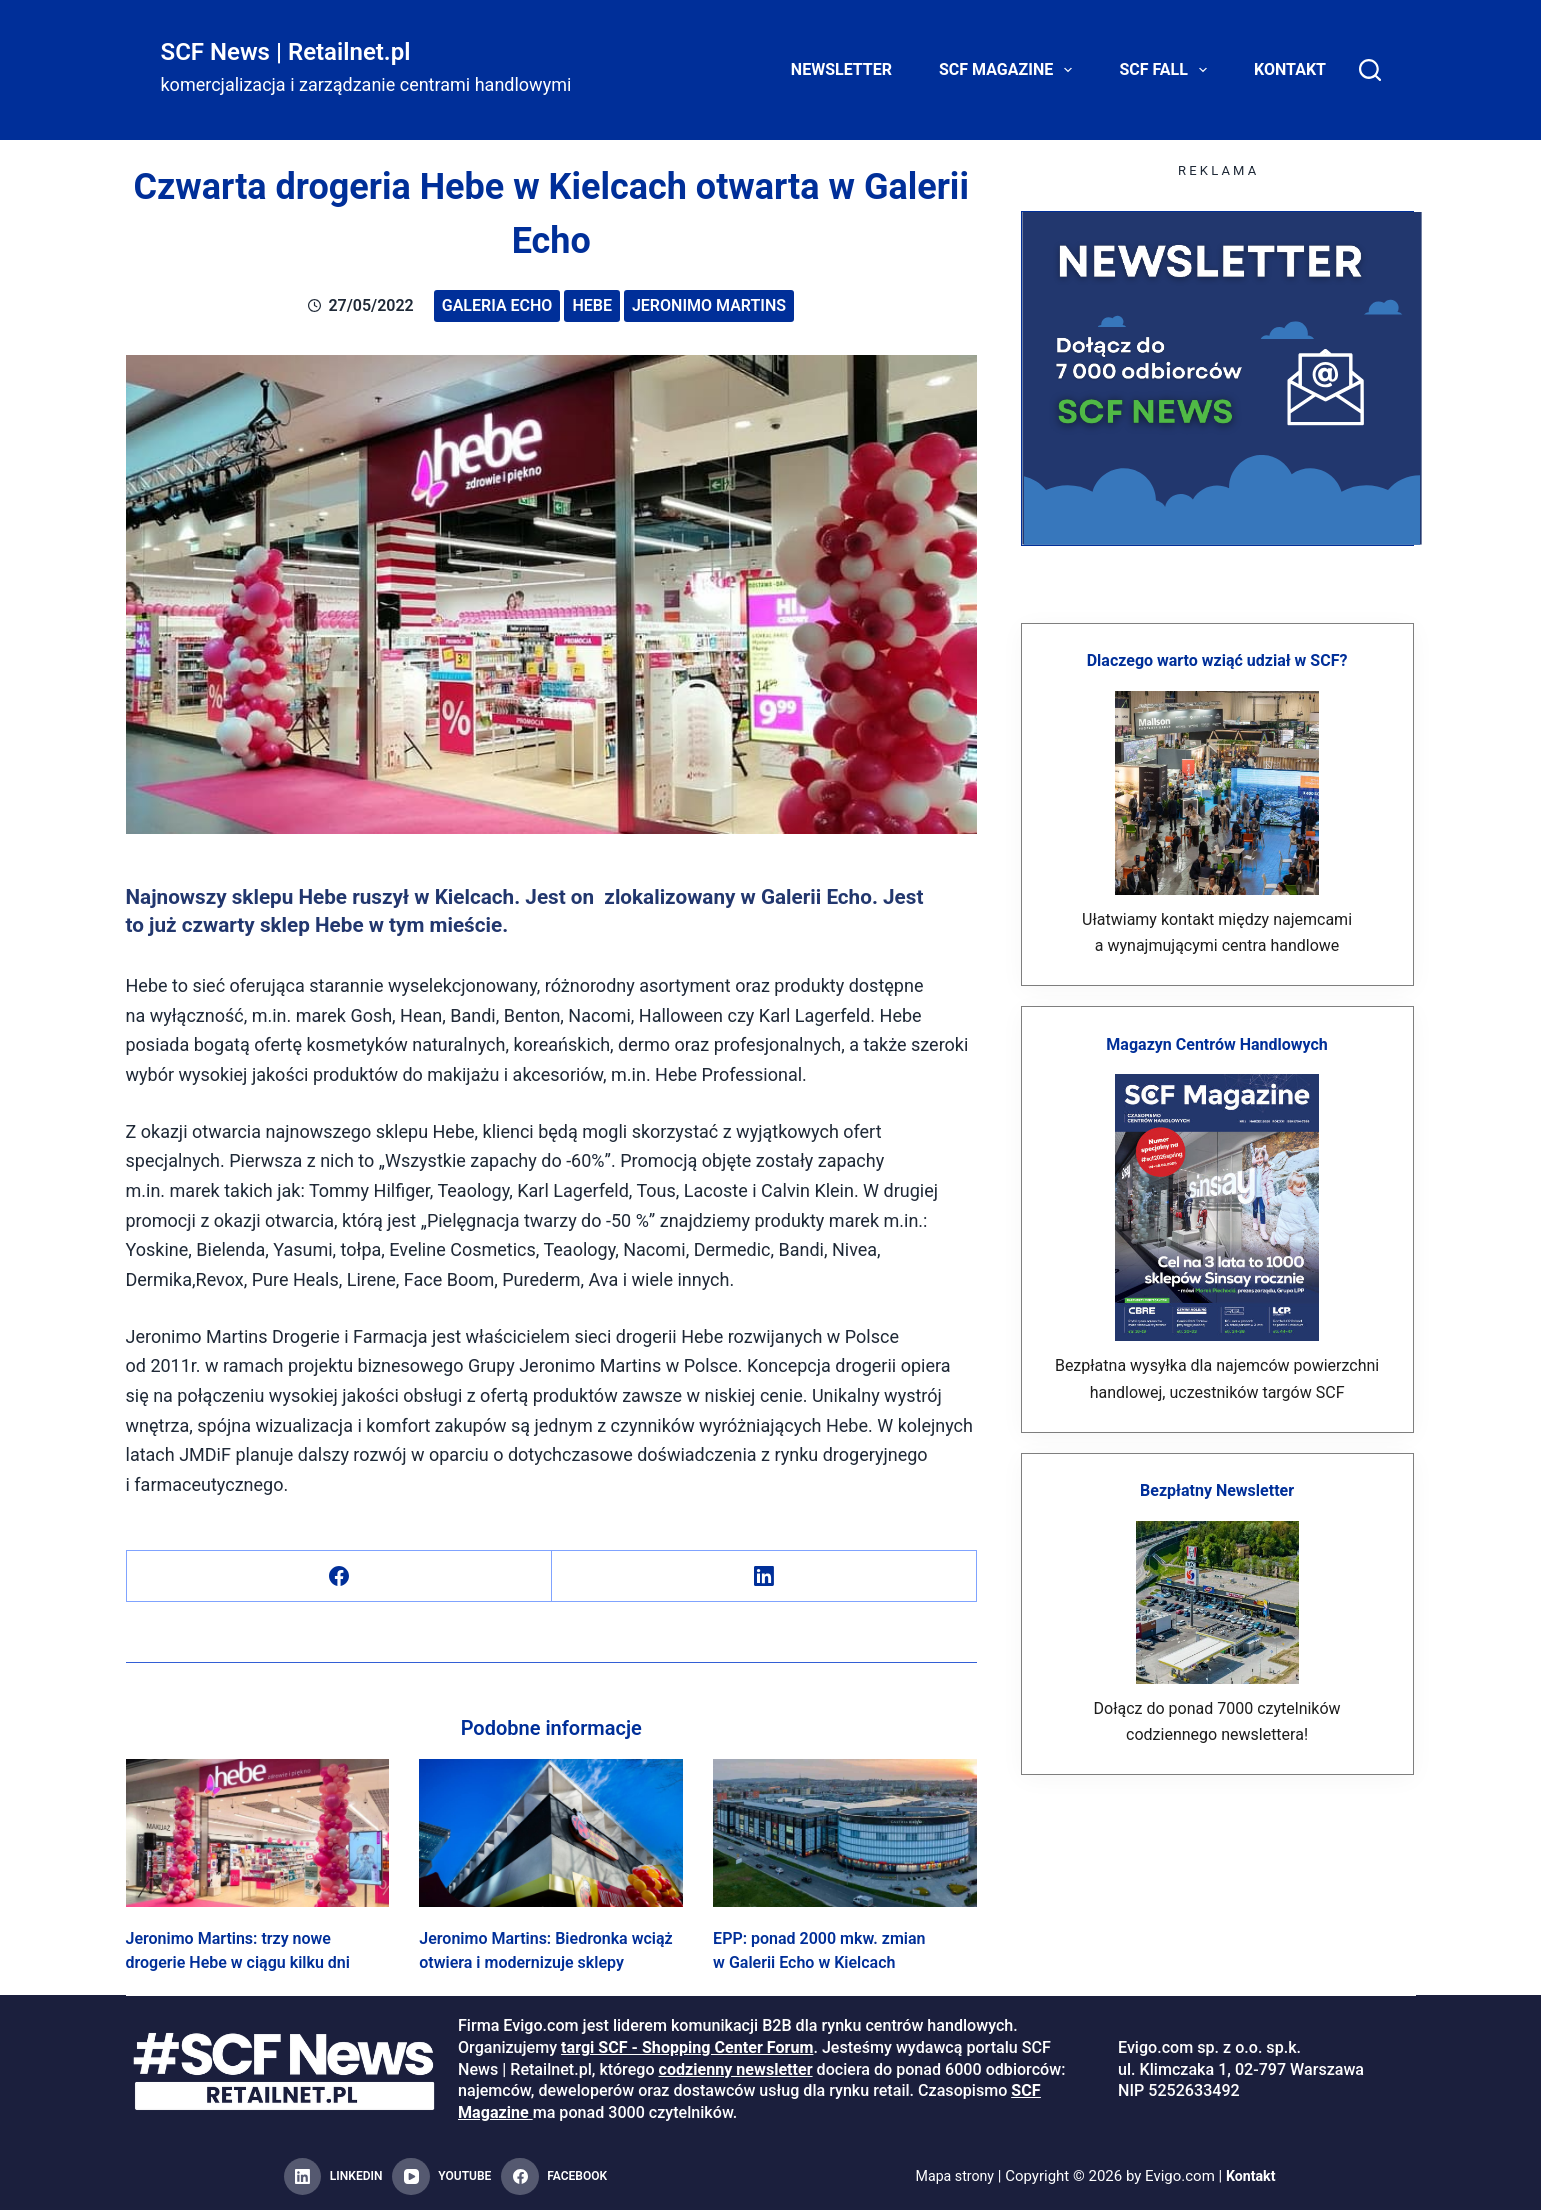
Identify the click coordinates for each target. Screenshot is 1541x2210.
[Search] (1370, 70)
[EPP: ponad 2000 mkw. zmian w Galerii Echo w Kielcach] (845, 1833)
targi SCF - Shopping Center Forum (687, 2047)
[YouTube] (441, 2177)
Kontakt (1290, 69)
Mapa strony (953, 2176)
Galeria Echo (497, 305)
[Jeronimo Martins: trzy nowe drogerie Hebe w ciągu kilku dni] (258, 1833)
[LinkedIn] (764, 1576)
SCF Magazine (1009, 70)
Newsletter (841, 69)
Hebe (592, 305)
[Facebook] (339, 1576)
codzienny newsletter (736, 2069)
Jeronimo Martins (709, 305)
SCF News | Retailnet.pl (286, 52)
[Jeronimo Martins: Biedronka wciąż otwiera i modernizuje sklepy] (551, 1833)
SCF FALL (1167, 70)
